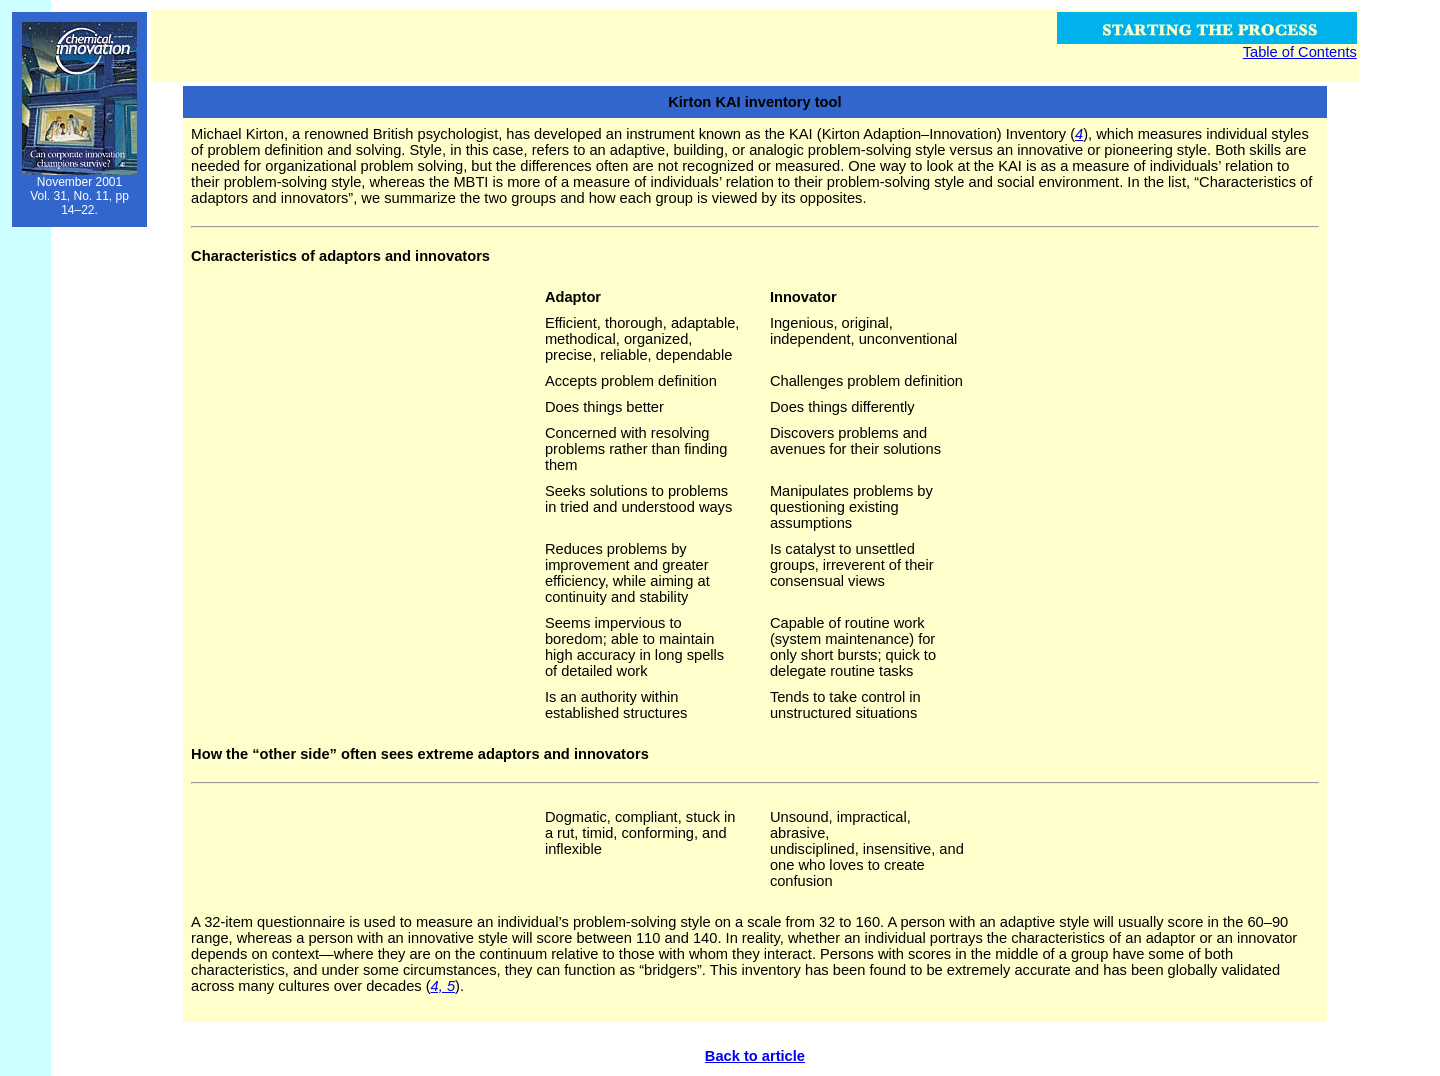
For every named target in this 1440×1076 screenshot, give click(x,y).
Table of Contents (1300, 52)
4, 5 (443, 986)
